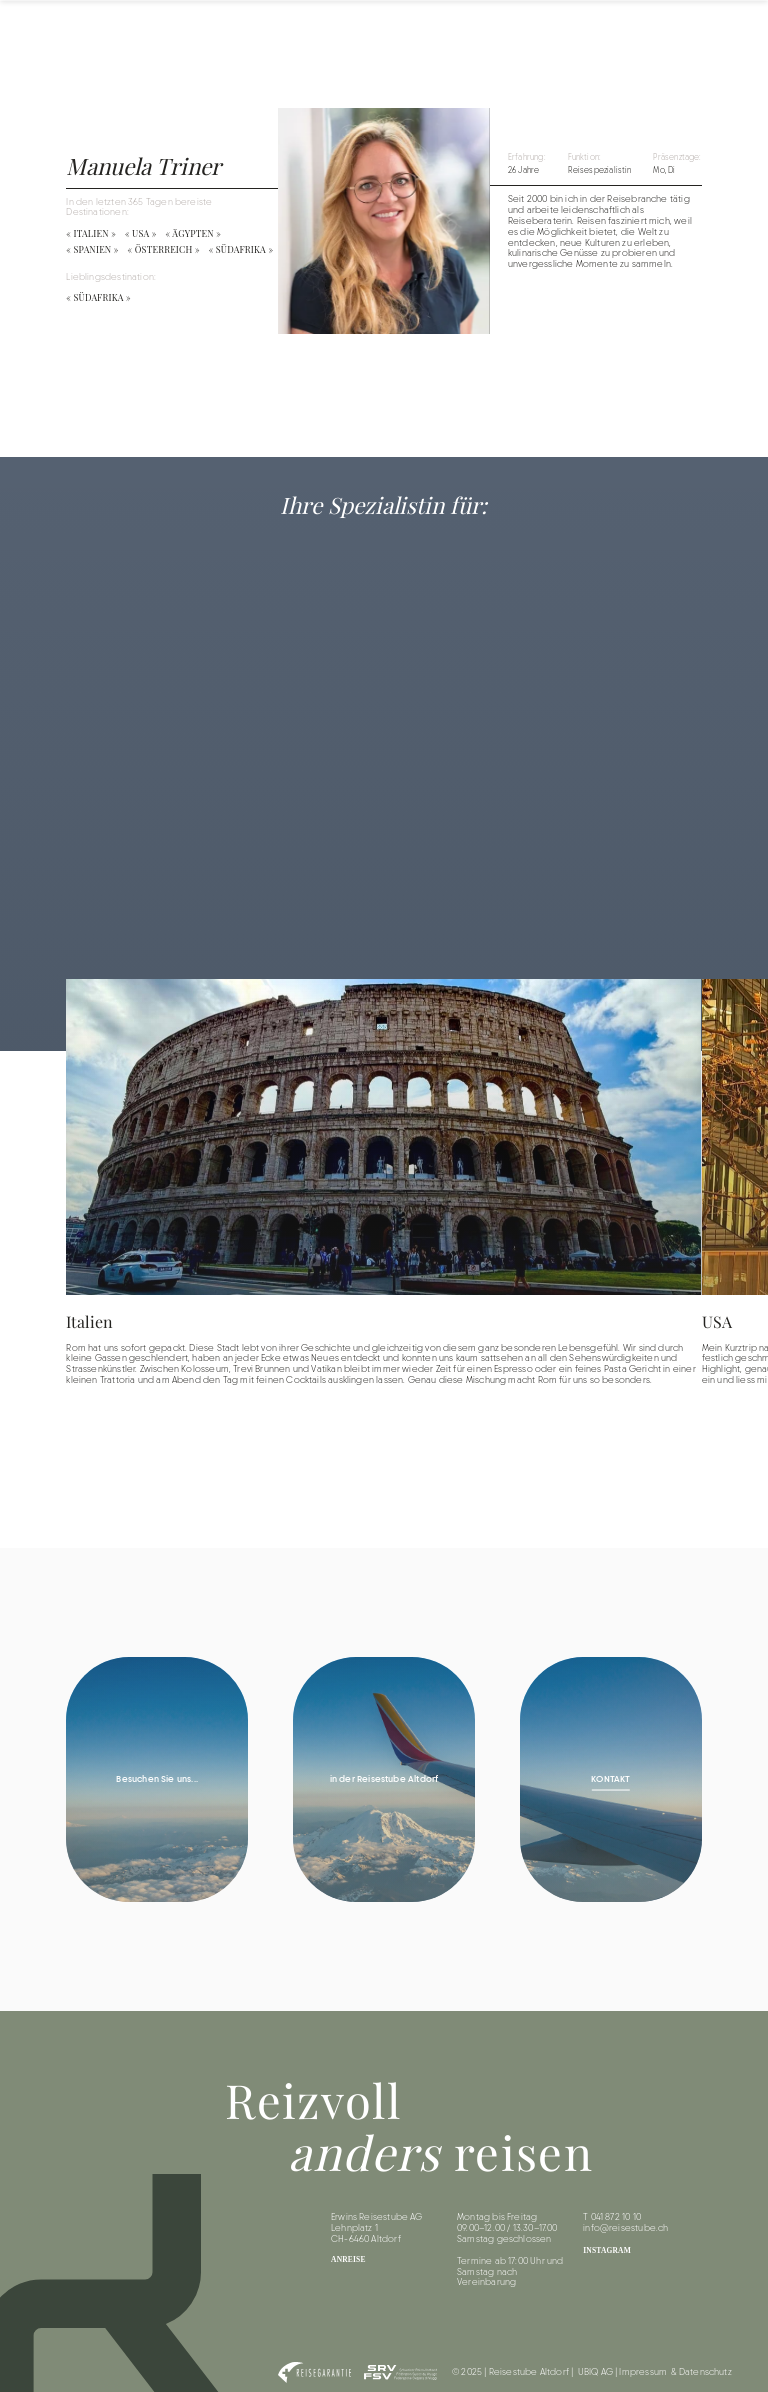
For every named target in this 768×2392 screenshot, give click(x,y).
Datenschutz (705, 2372)
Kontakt (725, 31)
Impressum (643, 2372)
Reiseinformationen (587, 31)
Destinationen (488, 31)
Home (417, 31)
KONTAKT (610, 1778)
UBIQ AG (595, 2372)
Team (670, 31)
